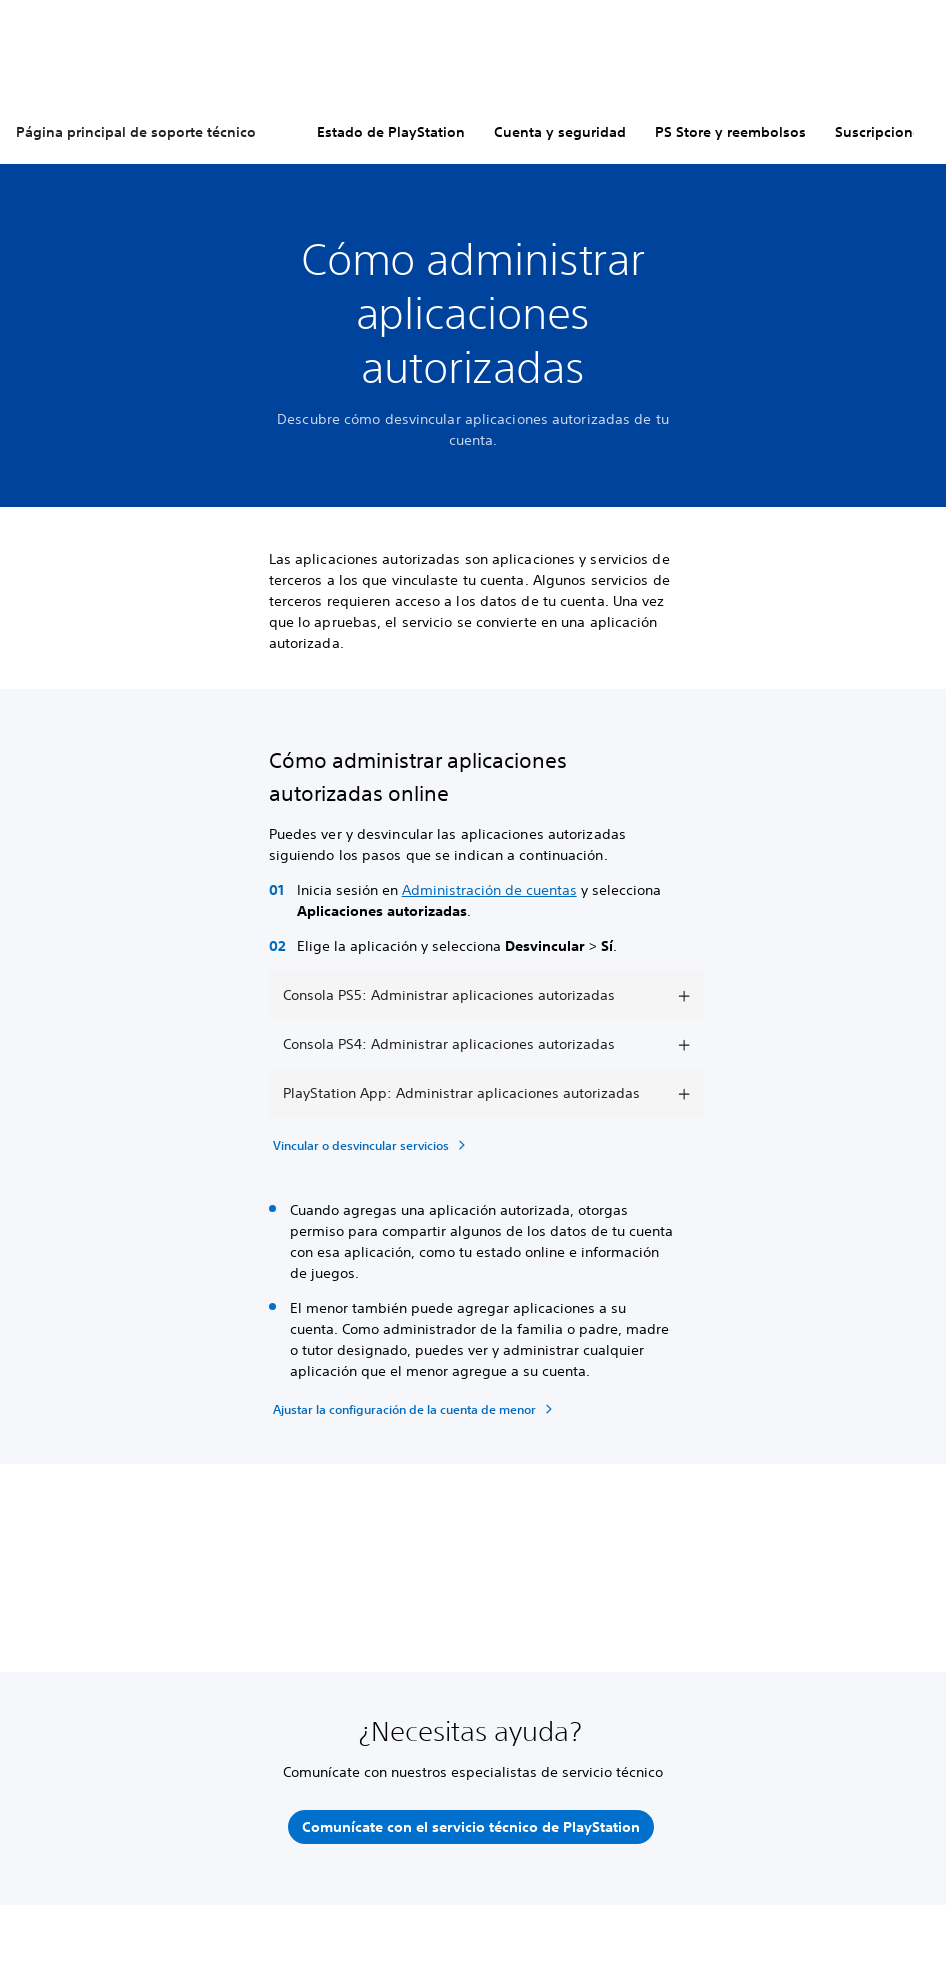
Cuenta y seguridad (560, 132)
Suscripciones (881, 132)
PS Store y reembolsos (730, 132)
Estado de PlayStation (391, 132)
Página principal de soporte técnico (136, 132)
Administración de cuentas (489, 890)
